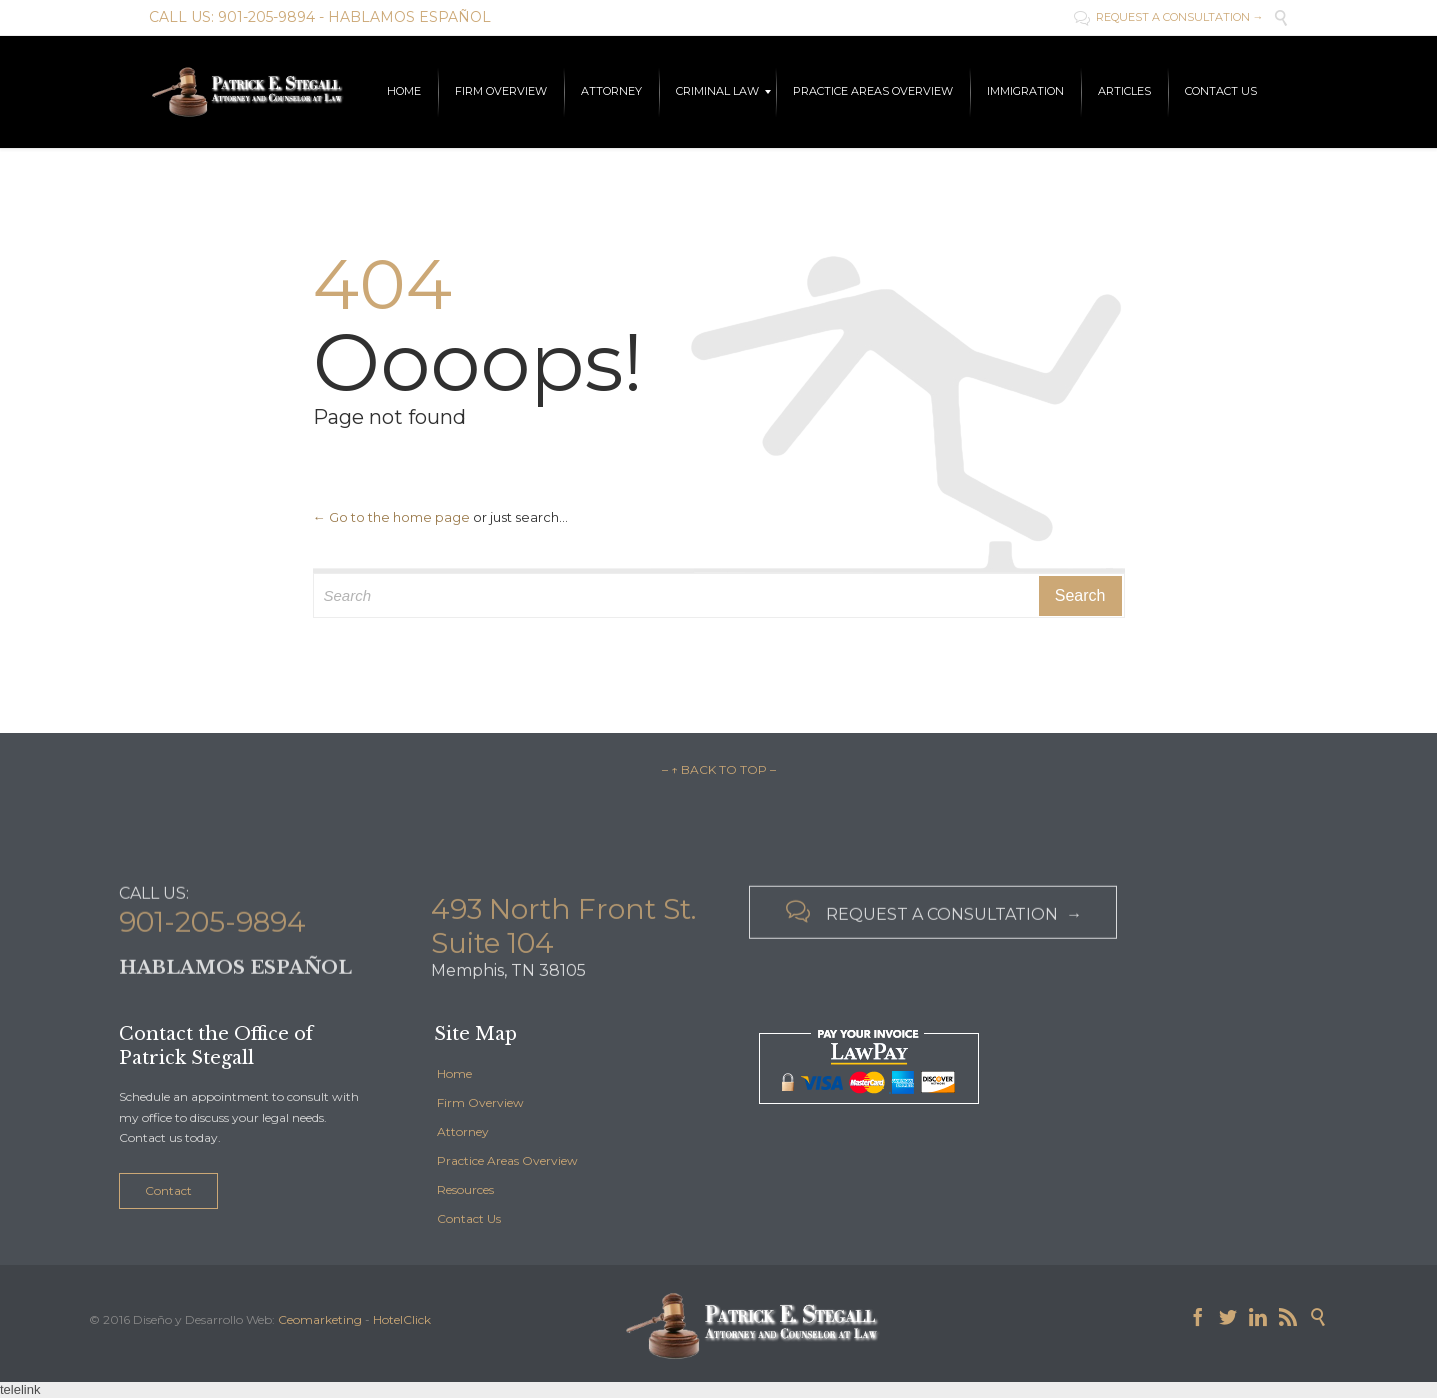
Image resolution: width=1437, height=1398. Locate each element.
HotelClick (402, 1319)
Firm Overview (480, 1102)
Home (454, 1073)
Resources (465, 1189)
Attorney (463, 1131)
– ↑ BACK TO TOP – (719, 769)
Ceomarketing (320, 1319)
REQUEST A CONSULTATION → (1169, 17)
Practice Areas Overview (507, 1160)
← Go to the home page (391, 517)
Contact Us (469, 1218)
